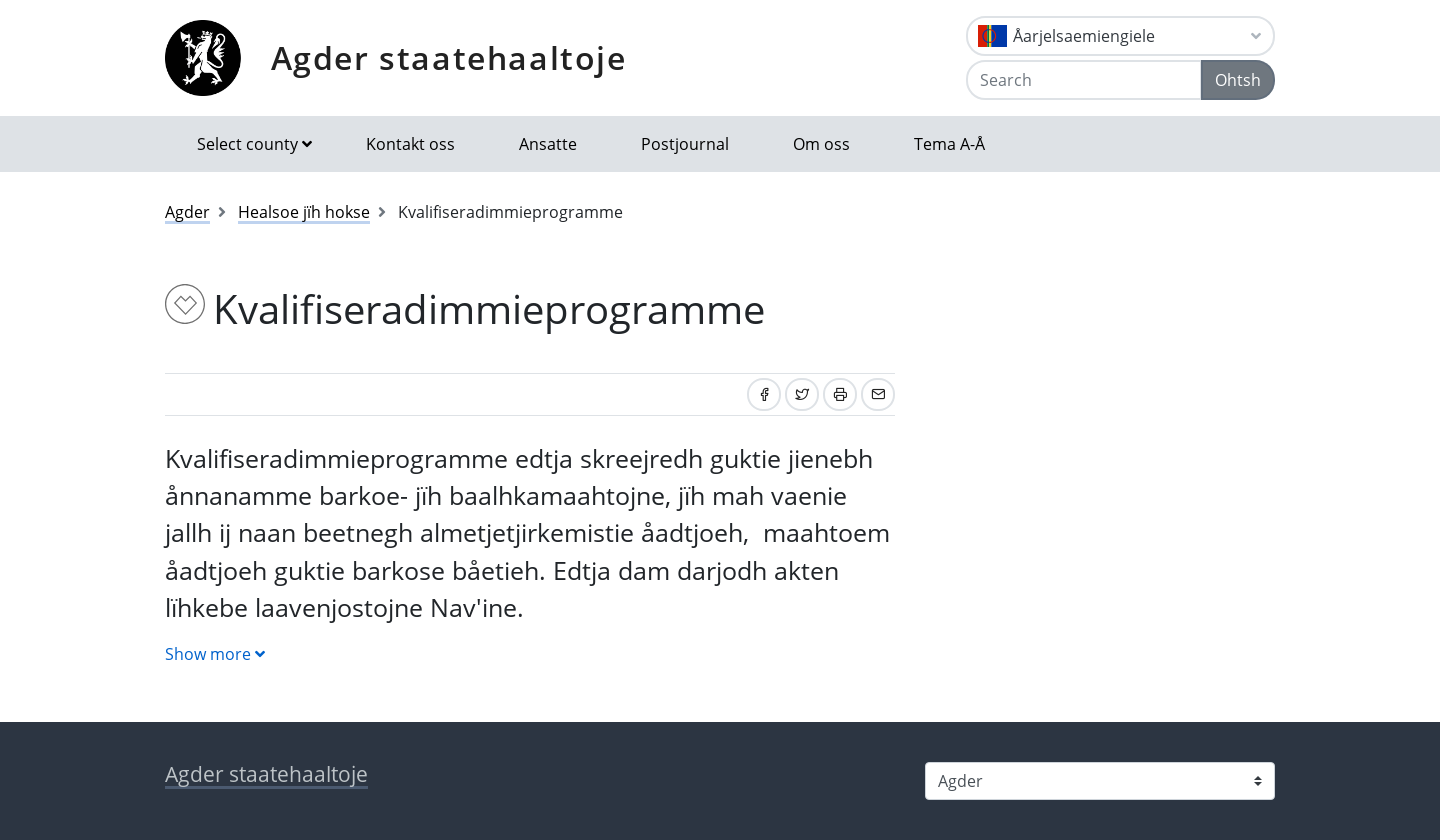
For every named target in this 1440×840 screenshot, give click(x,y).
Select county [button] (247, 144)
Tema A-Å (949, 144)
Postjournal (685, 144)
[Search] (1084, 80)
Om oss (821, 144)
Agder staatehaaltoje (449, 57)
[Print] (840, 394)
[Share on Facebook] (764, 394)
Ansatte (548, 144)
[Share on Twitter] (802, 394)
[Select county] (1100, 781)
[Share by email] (878, 394)
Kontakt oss (410, 144)
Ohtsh (1238, 80)
